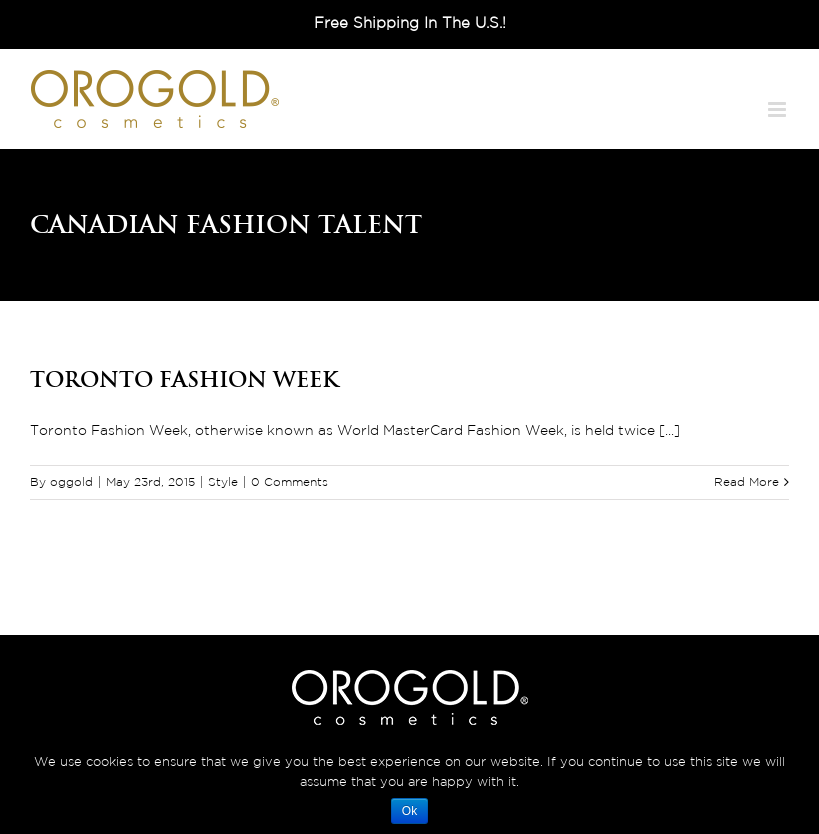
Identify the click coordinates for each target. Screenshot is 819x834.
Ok (409, 811)
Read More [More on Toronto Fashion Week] (746, 482)
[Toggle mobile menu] (778, 109)
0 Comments (289, 482)
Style (223, 482)
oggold (71, 482)
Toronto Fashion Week (184, 379)
